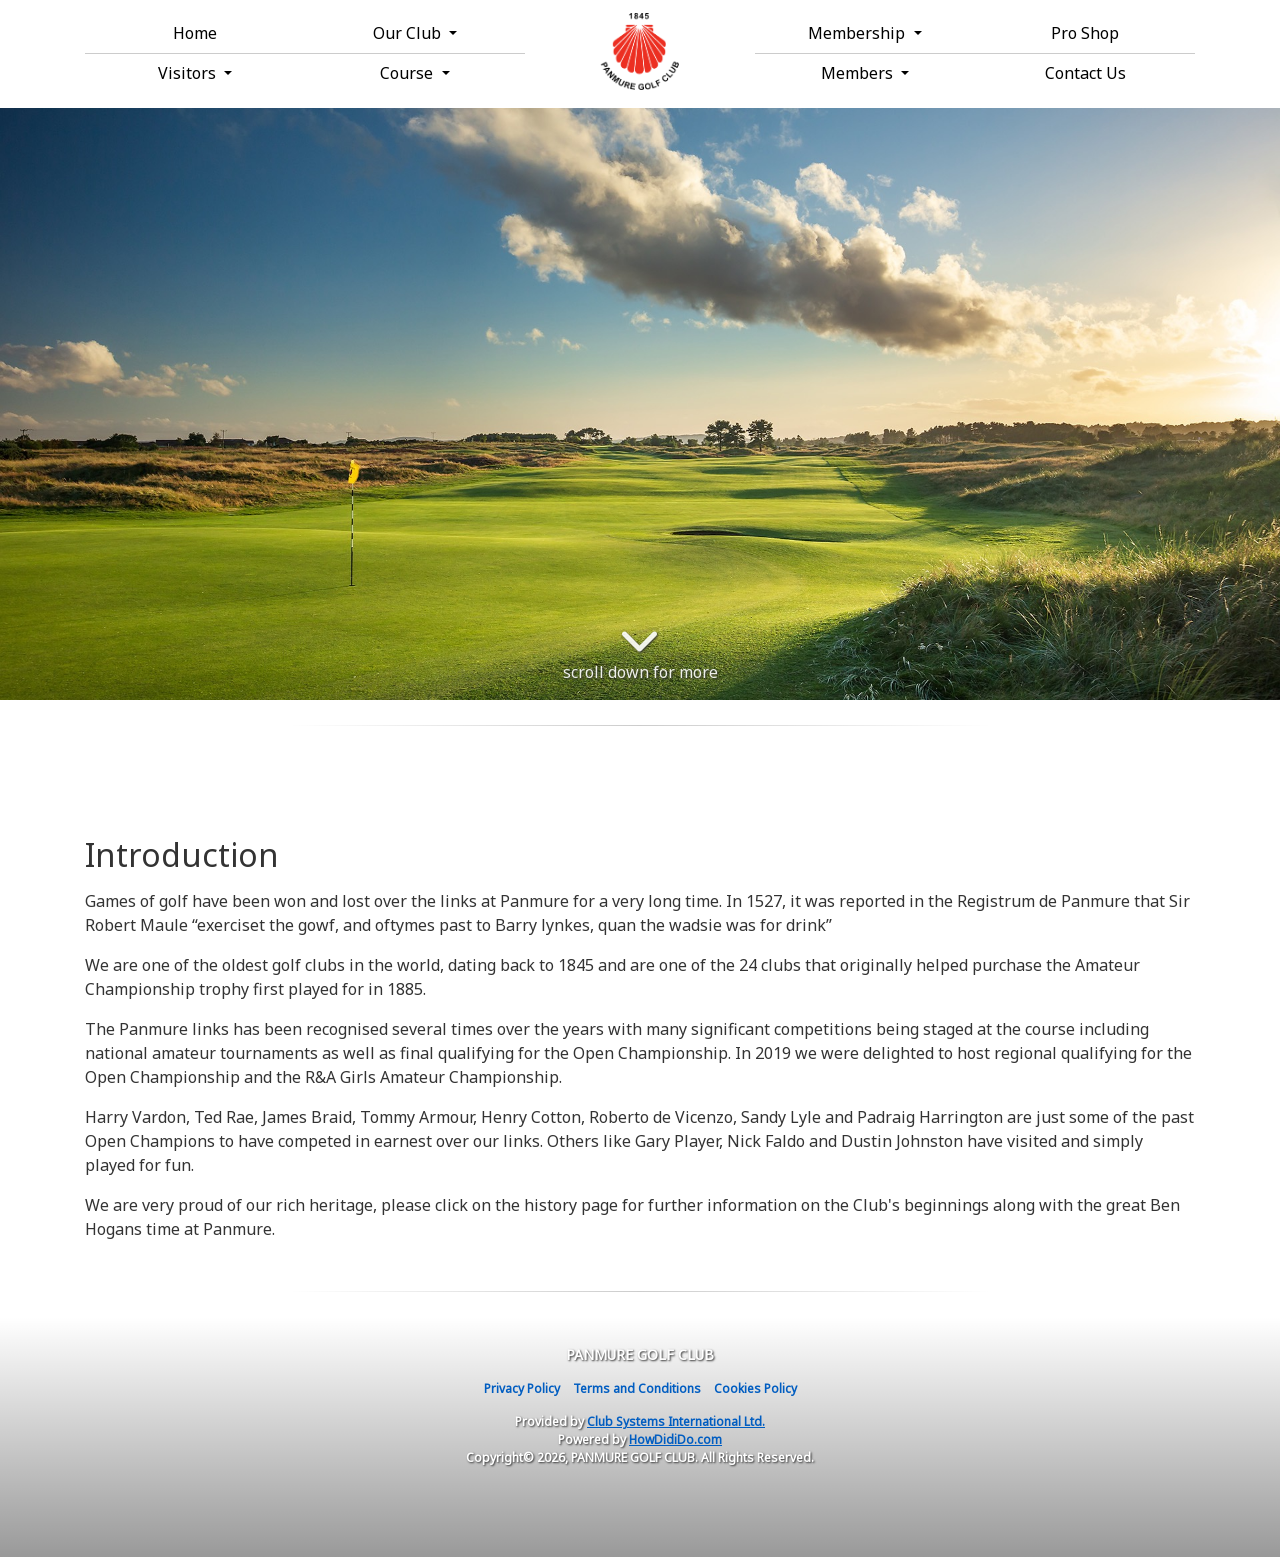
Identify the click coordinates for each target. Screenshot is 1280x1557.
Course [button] (408, 73)
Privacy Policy (522, 1388)
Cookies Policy (755, 1388)
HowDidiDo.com (675, 1439)
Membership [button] (858, 33)
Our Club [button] (409, 33)
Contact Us (1085, 73)
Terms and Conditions (637, 1388)
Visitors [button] (189, 73)
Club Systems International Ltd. (676, 1421)
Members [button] (859, 73)
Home (195, 33)
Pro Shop (1085, 33)
